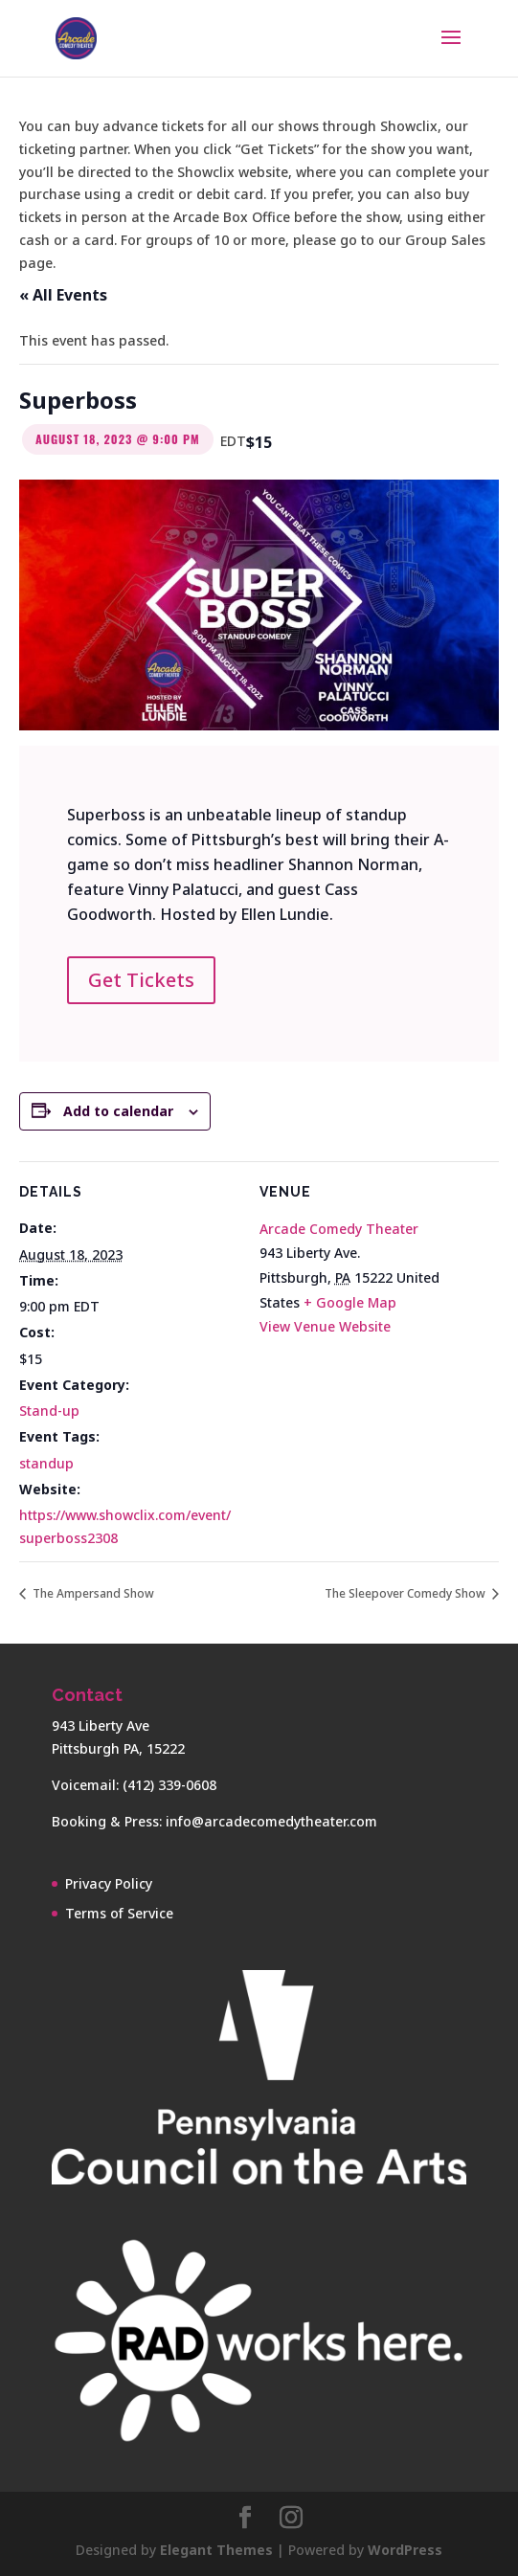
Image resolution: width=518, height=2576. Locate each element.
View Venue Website (325, 1326)
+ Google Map (350, 1302)
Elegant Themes (216, 2550)
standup (46, 1463)
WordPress (405, 2550)
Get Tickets (141, 980)
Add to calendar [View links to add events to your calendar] (118, 1111)
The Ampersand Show (92, 1593)
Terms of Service (119, 1913)
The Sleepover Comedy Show (406, 1593)
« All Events (63, 294)
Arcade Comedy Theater (338, 1229)
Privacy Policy (108, 1883)
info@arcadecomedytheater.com (271, 1821)
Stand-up (49, 1410)
